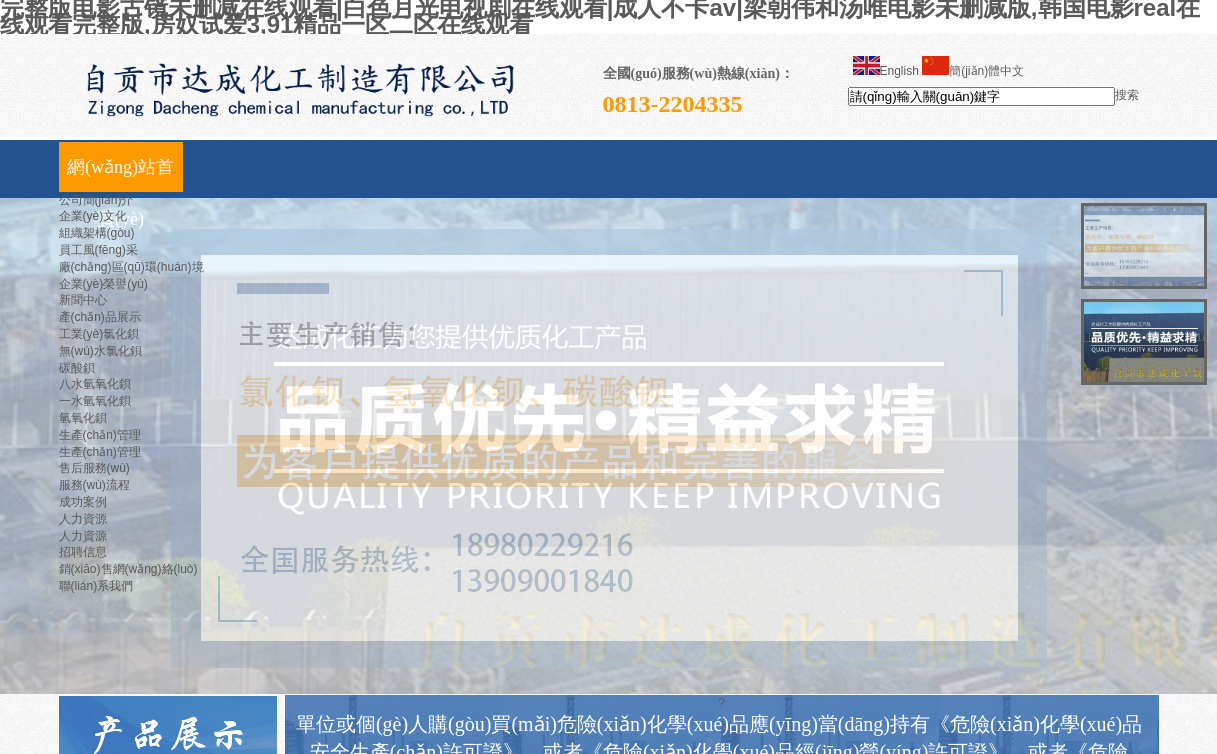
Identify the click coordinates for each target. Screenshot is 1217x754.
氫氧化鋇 (83, 418)
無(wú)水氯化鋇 (100, 351)
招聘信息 (83, 552)
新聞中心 (83, 300)
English (886, 71)
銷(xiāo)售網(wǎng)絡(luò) (128, 569)
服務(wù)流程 (94, 485)
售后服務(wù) (94, 468)
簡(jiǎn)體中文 (973, 71)
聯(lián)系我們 (96, 586)
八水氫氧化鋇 (95, 384)
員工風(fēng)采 (98, 250)
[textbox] (981, 96)
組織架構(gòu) (97, 233)
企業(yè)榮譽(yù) (103, 284)
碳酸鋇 (77, 368)
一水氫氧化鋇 (95, 401)
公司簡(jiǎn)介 (96, 200)
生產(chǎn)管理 (100, 435)
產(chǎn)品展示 (100, 317)
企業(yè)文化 (93, 216)
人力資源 (83, 519)
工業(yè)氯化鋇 (99, 334)
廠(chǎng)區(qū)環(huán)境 (131, 267)
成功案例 (83, 502)
